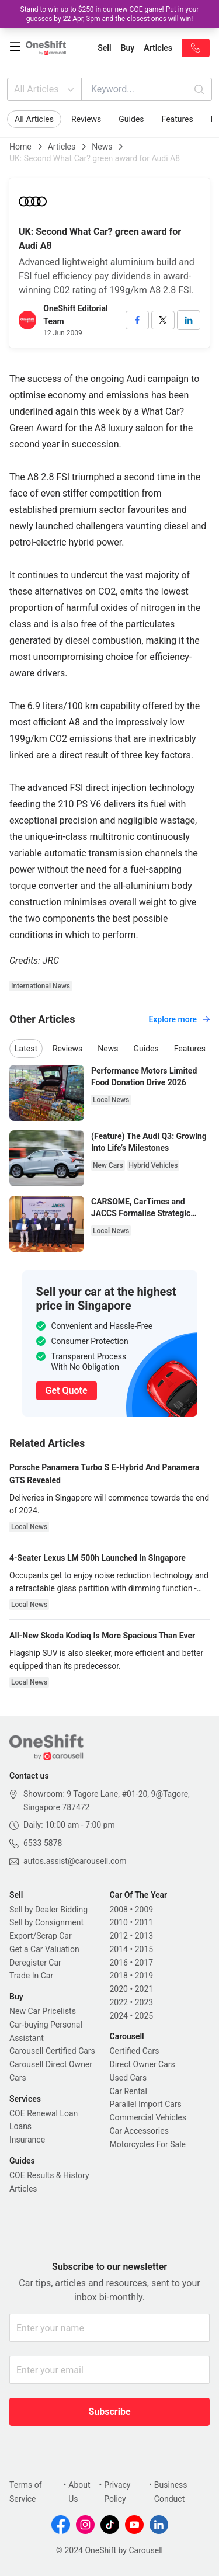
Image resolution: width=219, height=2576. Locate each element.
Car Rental (128, 2091)
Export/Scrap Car (40, 1935)
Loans (20, 2126)
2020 (119, 1989)
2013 (144, 1935)
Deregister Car (35, 1962)
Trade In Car (31, 1975)
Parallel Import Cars (146, 2104)
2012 (119, 1935)
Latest (26, 1048)
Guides (131, 119)
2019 (144, 1975)
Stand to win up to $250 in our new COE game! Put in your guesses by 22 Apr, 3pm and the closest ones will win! (109, 14)
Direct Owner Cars (142, 2064)
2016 (119, 1962)
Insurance (27, 2139)
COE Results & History (49, 2175)
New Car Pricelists (42, 2011)
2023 (144, 2002)
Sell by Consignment (46, 1922)
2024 (119, 2015)
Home (20, 146)
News (102, 146)
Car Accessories (139, 2131)
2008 (119, 1909)
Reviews (86, 119)
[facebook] (137, 320)
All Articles (45, 89)
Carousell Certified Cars (52, 2051)
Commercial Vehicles (148, 2117)
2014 (119, 1949)
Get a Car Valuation (44, 1949)
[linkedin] (188, 320)
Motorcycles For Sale (148, 2144)
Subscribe (109, 2411)
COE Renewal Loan (43, 2113)
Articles (62, 146)
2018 (119, 1975)
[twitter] (163, 320)
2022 (119, 2002)
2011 (144, 1922)
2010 (119, 1922)
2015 (144, 1949)
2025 (144, 2015)
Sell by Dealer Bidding (48, 1909)
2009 (144, 1909)
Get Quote (67, 1390)
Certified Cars (134, 2051)
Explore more (179, 1019)
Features (177, 119)
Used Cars (128, 2077)
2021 (144, 1989)
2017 (144, 1962)
